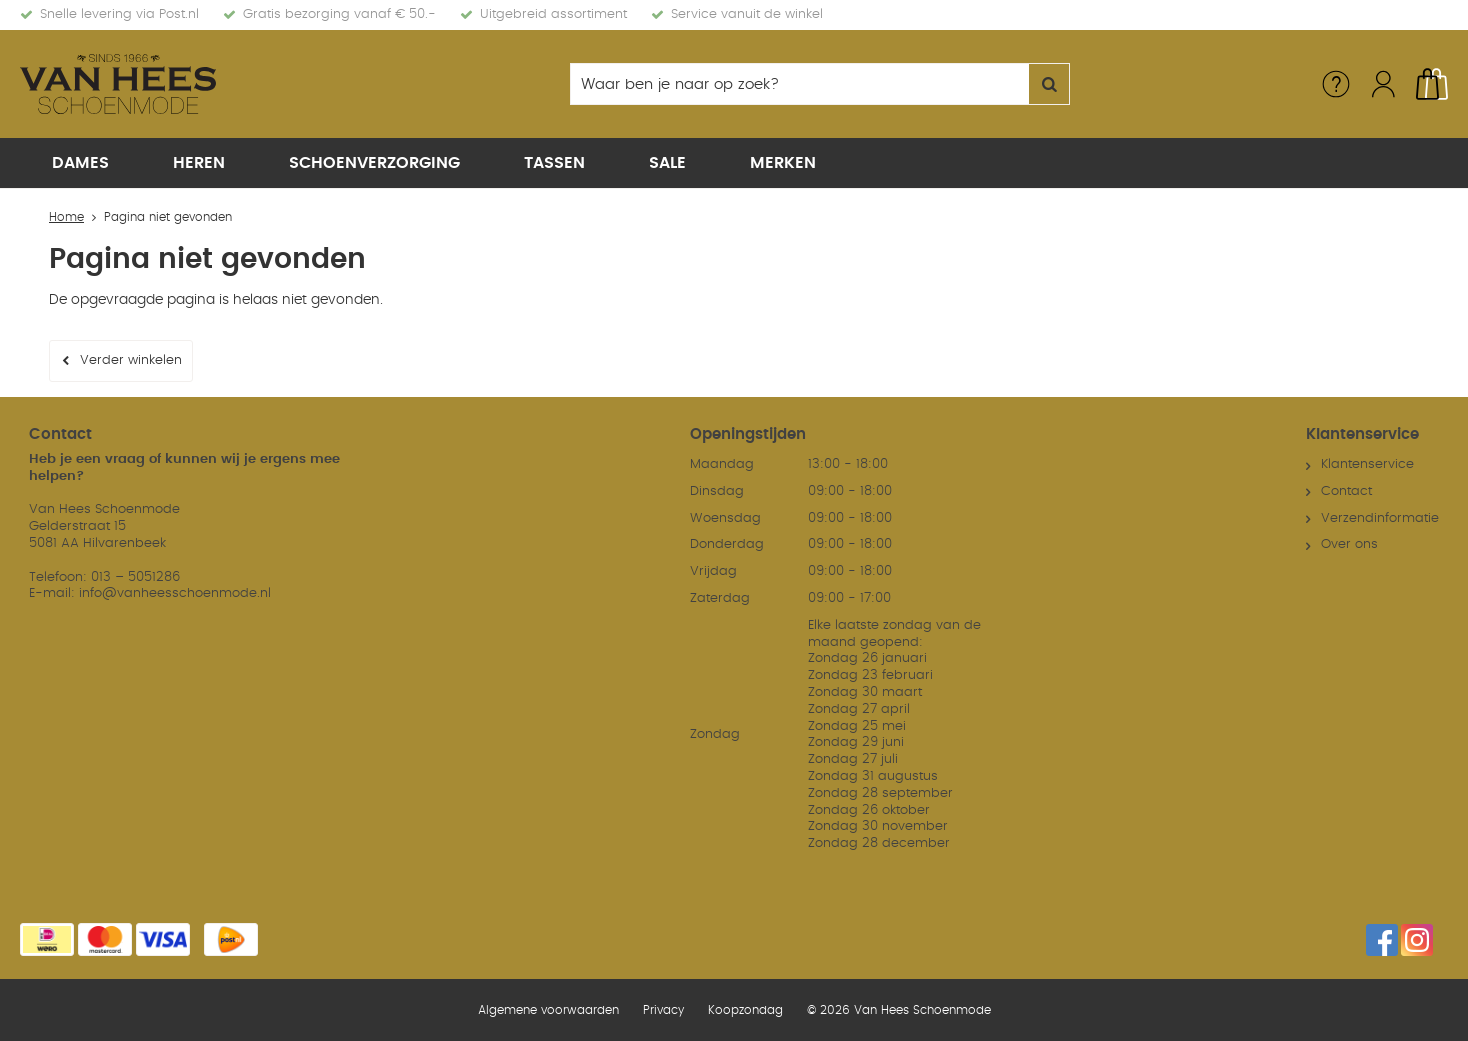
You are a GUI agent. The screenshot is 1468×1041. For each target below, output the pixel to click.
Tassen (554, 163)
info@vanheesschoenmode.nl (175, 593)
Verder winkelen (131, 360)
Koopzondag (745, 1010)
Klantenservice (1367, 464)
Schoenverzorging (374, 163)
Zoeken (1049, 84)
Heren (199, 163)
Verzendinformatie (1380, 518)
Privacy (663, 1010)
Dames (80, 163)
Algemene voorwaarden (548, 1010)
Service (1336, 84)
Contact (1346, 491)
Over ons (1349, 544)
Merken (783, 163)
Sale (667, 163)
